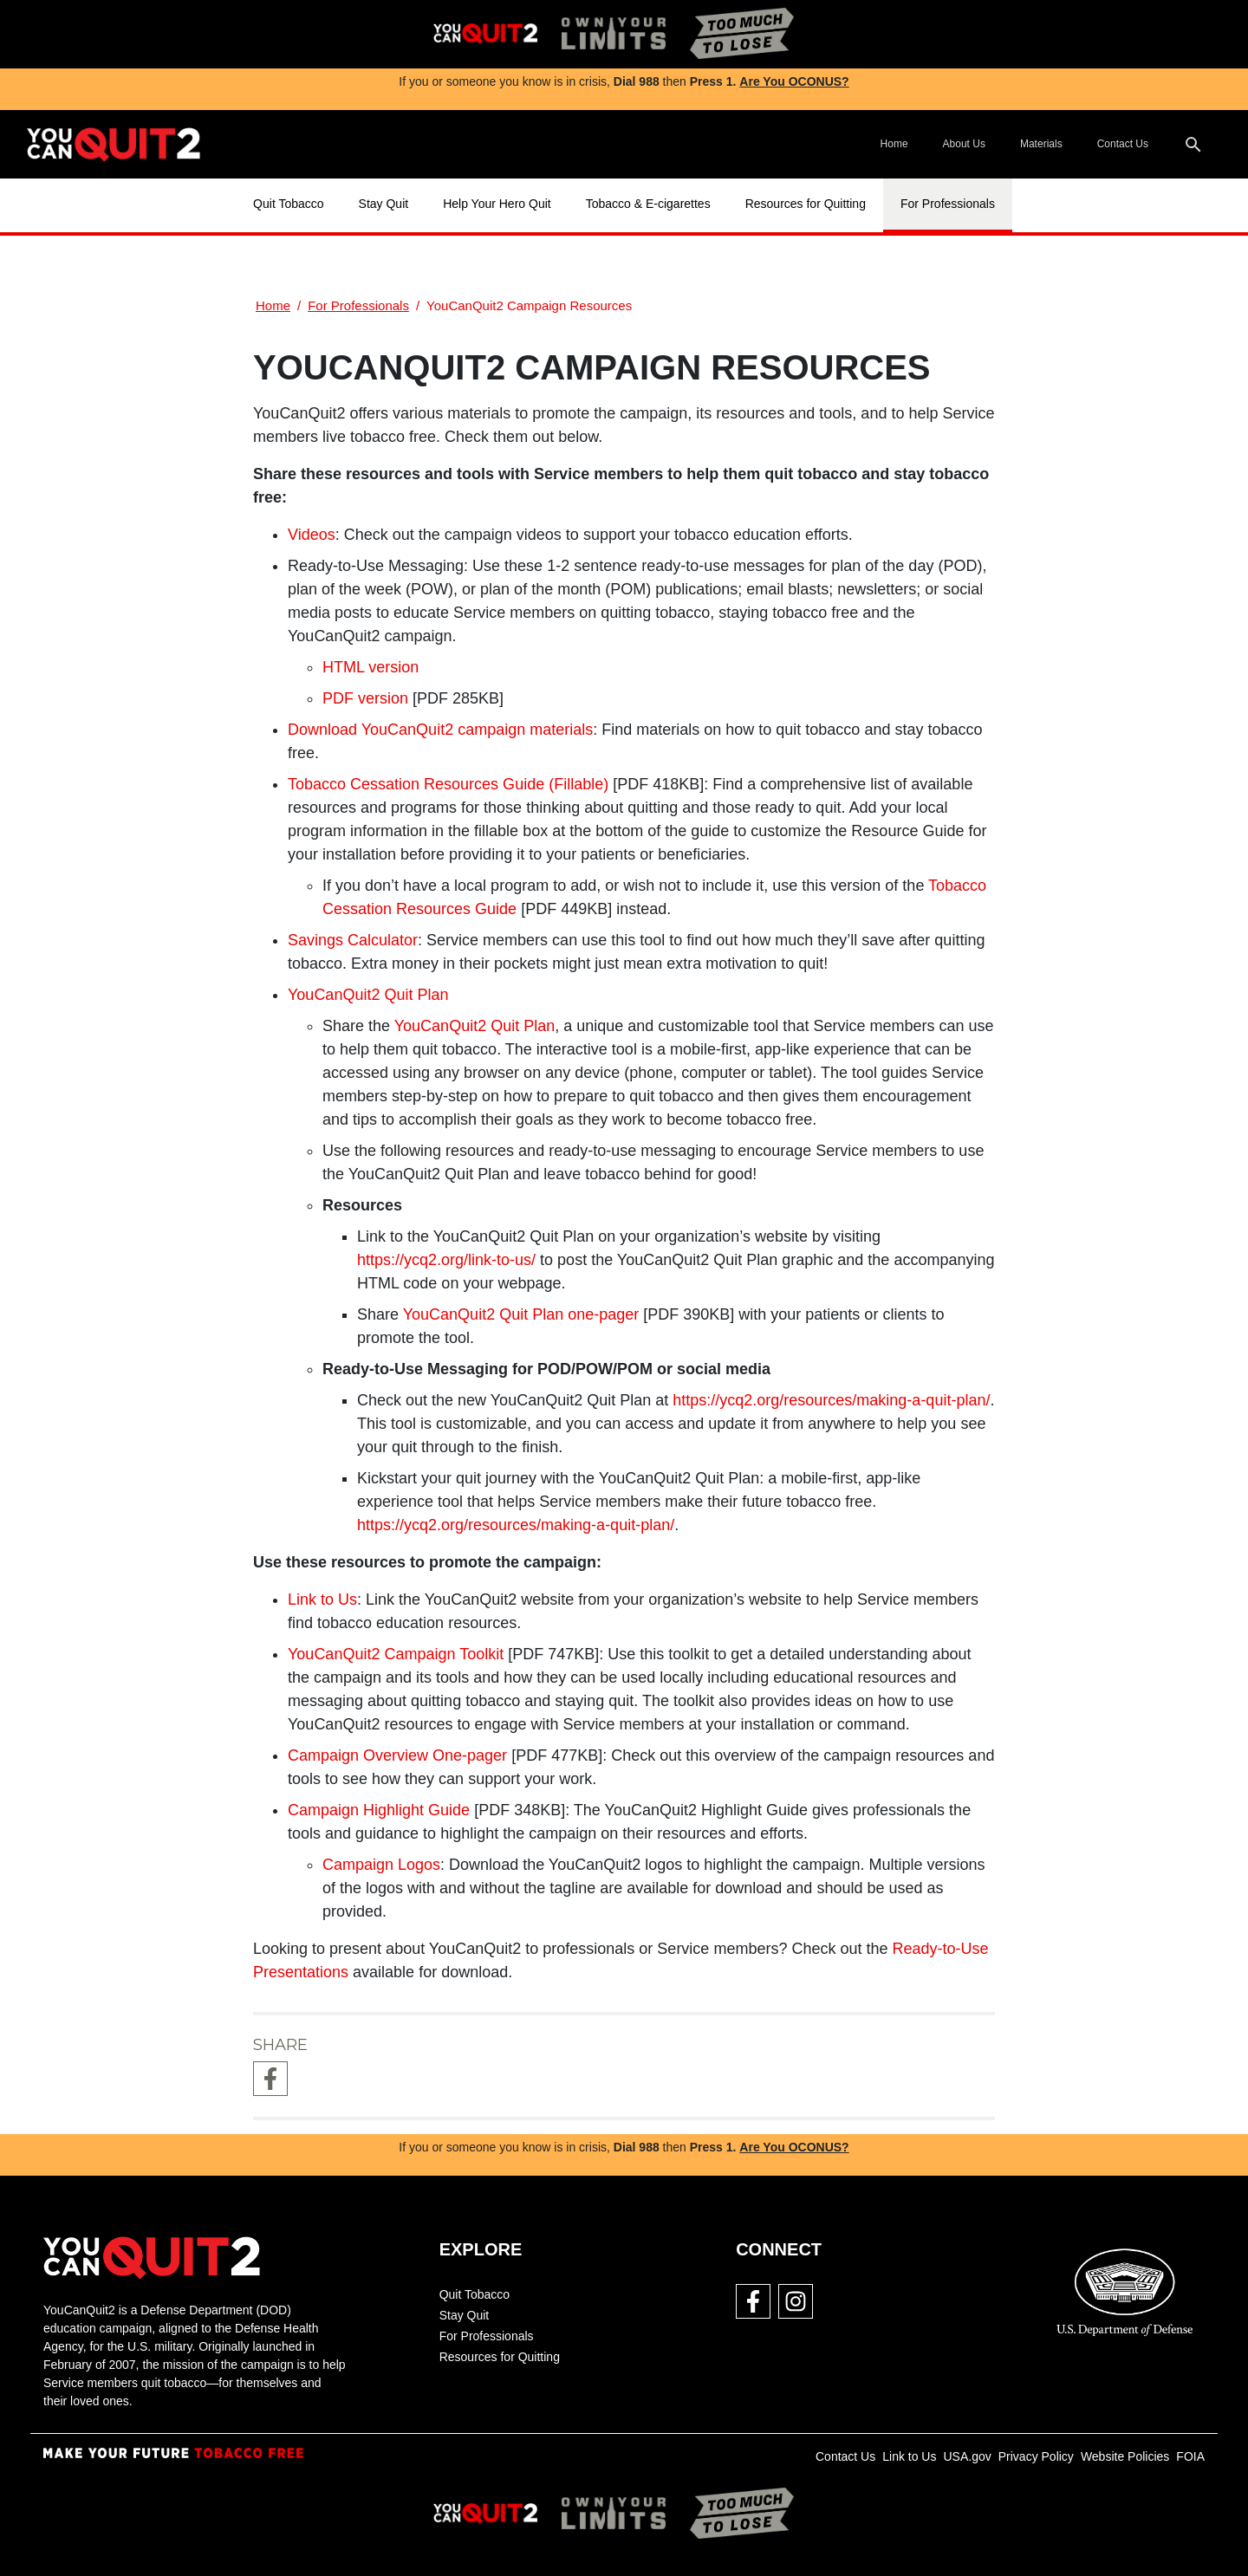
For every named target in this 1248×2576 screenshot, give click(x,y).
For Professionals (947, 204)
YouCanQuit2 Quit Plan (474, 1026)
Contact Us (1122, 144)
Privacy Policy (1036, 2456)
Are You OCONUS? (793, 81)
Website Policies (1125, 2456)
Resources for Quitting (805, 204)
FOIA (1190, 2456)
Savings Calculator (353, 940)
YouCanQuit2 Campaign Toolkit (396, 1654)
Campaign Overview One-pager (397, 1755)
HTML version (370, 667)
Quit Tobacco (288, 204)
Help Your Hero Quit (497, 204)
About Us (964, 144)
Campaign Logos (381, 1864)
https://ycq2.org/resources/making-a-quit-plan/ (831, 1400)
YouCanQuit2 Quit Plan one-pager (521, 1314)
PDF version (365, 698)
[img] (485, 34)
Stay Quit (384, 204)
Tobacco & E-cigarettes (648, 204)
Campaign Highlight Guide (379, 1810)
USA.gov (967, 2456)
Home (894, 144)
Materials (1041, 144)
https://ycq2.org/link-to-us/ (446, 1260)
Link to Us (322, 1599)
